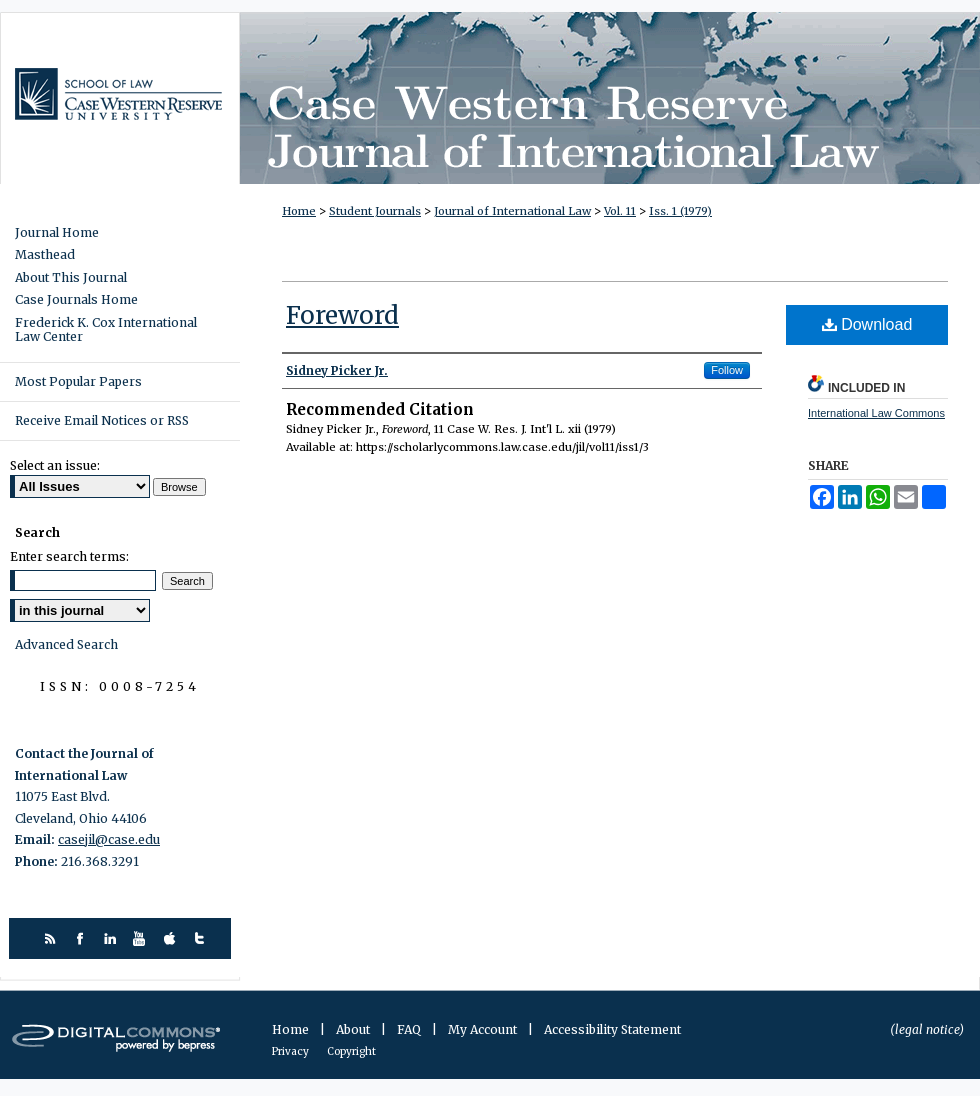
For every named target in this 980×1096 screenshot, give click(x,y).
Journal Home (57, 233)
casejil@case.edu (109, 839)
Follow (727, 370)
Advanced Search (66, 644)
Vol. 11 (620, 211)
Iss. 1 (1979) (680, 211)
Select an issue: (55, 465)
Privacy (291, 1051)
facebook (82, 938)
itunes (172, 938)
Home (299, 211)
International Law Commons (876, 413)
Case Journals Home (76, 300)
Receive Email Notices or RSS (102, 420)
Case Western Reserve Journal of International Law (610, 98)
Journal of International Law (512, 211)
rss (52, 938)
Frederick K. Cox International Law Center (106, 330)
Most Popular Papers (78, 381)
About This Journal (71, 278)
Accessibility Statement (612, 1029)
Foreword (342, 315)
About (354, 1029)
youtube (142, 938)
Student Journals (375, 211)
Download (867, 324)
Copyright (351, 1051)
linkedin (112, 938)
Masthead (45, 255)
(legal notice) (927, 1029)
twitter (202, 938)
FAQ (410, 1029)
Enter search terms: (69, 556)
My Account (484, 1029)
